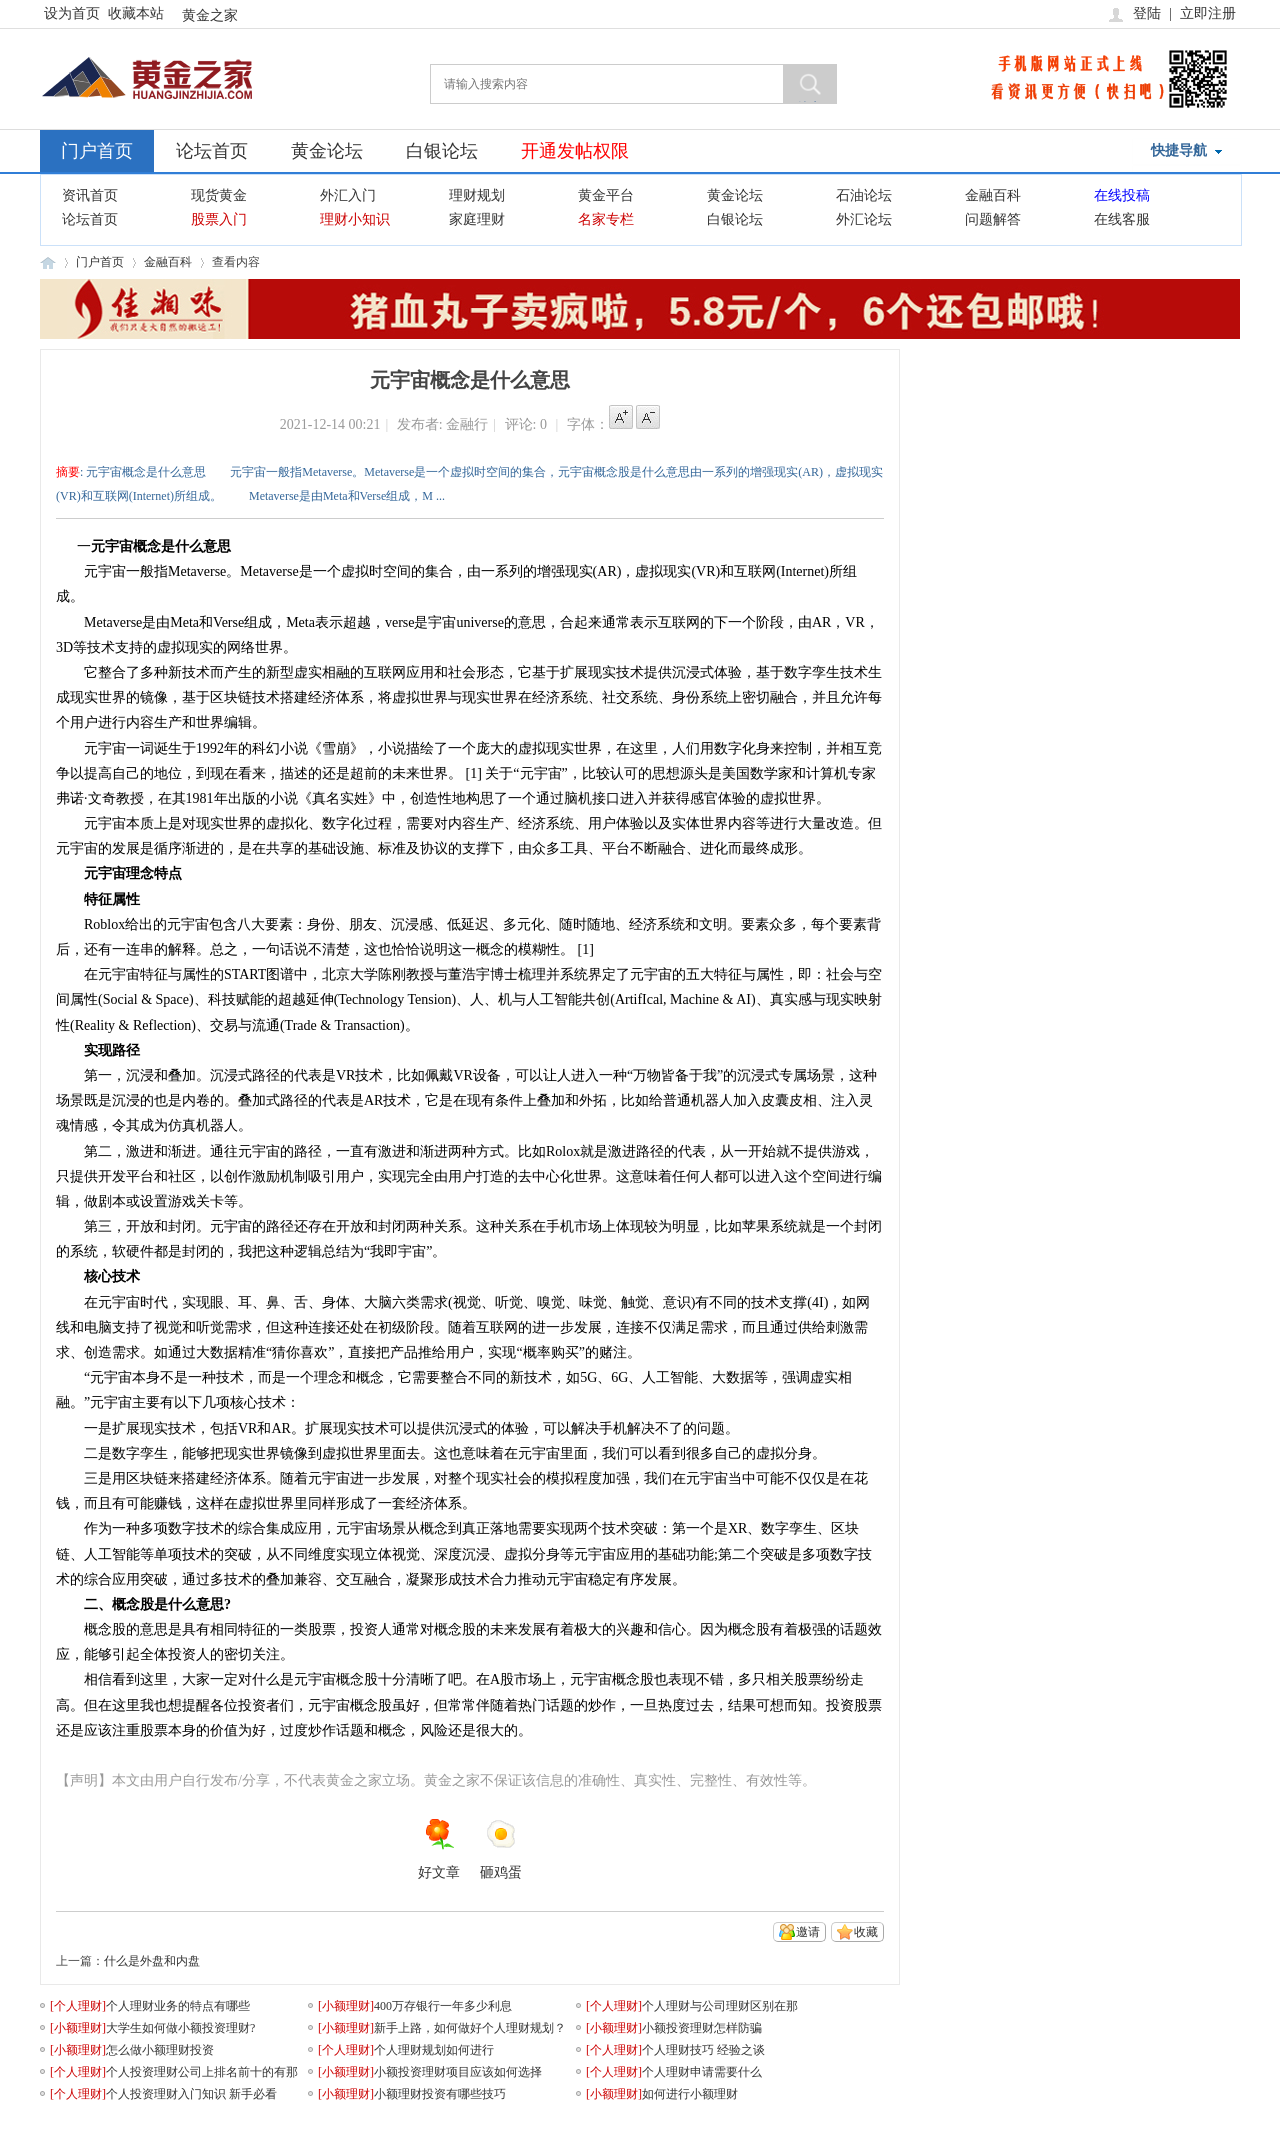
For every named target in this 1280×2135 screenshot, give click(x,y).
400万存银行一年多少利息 (443, 2006)
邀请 (808, 1932)
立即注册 (1208, 13)
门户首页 (97, 151)
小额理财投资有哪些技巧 (440, 2094)
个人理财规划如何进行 (434, 2050)
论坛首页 (212, 151)
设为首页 (72, 13)
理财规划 (477, 195)
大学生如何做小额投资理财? (180, 2028)
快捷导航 (1179, 150)
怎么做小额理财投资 (160, 2050)
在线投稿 (1122, 195)
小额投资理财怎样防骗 (702, 2028)
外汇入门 (348, 195)
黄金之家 (210, 15)
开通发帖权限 (575, 151)
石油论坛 (864, 195)
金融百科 (993, 195)
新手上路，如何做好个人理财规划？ (470, 2028)
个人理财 (78, 2006)
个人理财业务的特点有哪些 (178, 2006)
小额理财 (346, 2006)
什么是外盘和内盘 (152, 1961)
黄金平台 (606, 195)
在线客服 (1122, 219)
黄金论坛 (327, 151)
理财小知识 (355, 219)
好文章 (439, 1849)
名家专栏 (606, 219)
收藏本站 (136, 13)
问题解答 (993, 219)
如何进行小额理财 (690, 2094)
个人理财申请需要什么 (702, 2072)
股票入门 (219, 219)
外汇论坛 (864, 219)
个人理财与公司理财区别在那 (720, 2006)
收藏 (866, 1932)
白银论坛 (442, 151)
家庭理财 (477, 219)
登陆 (1147, 13)
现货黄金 (219, 195)
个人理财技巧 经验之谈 (703, 2050)
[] (78, 2006)
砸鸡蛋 (501, 1849)
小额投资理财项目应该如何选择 (458, 2072)
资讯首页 (90, 195)
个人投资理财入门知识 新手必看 (191, 2094)
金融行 (467, 424)
